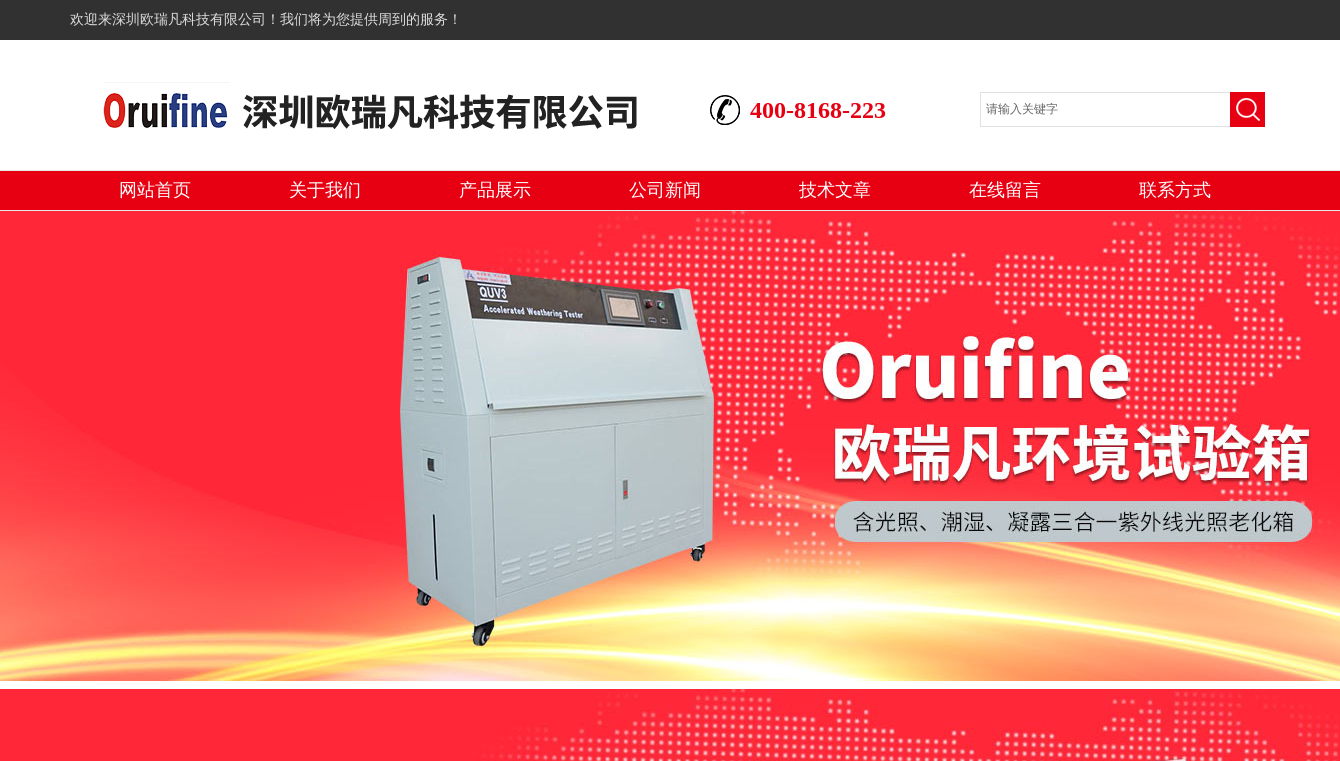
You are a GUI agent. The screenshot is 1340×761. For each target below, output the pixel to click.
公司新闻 (665, 190)
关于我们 (325, 190)
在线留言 (1005, 190)
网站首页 (155, 190)
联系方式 (1175, 190)
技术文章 (835, 190)
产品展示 (495, 190)
